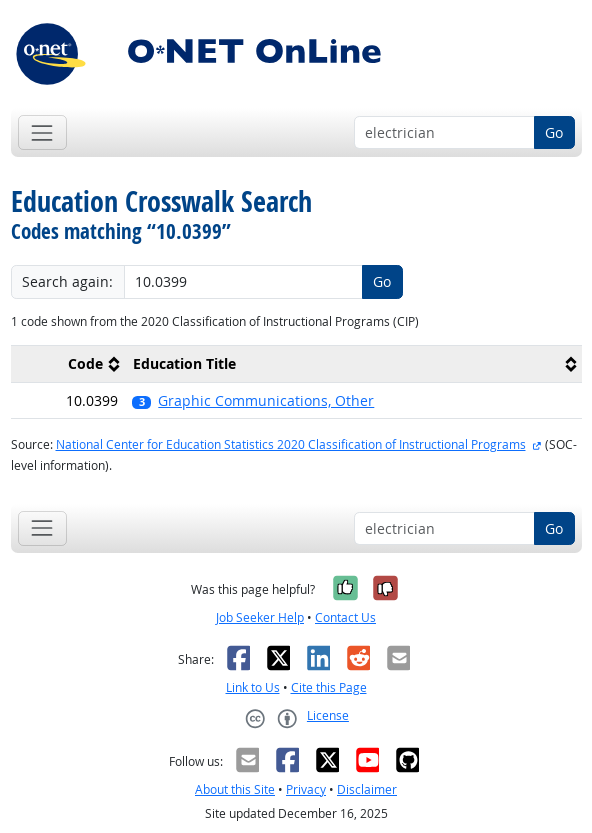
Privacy (306, 789)
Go (554, 132)
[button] (353, 400)
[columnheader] (68, 364)
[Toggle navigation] (42, 132)
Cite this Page (329, 687)
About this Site (235, 789)
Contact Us (345, 617)
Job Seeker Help (260, 617)
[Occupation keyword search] (444, 133)
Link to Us (253, 687)
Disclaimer (367, 789)
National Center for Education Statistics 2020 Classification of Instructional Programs (291, 444)
